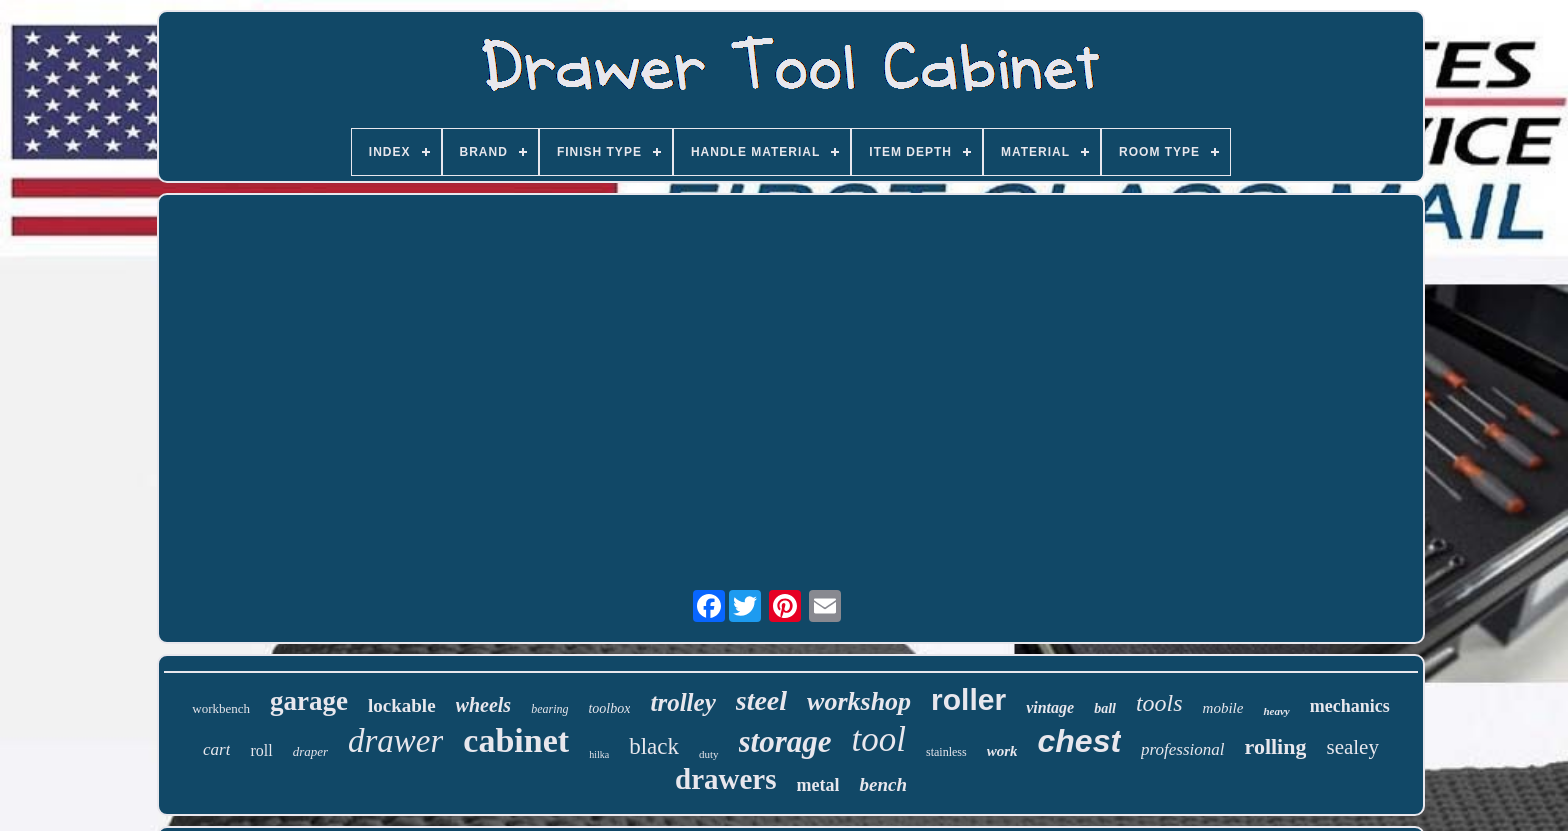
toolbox (609, 708)
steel (761, 700)
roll (261, 750)
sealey (1352, 747)
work (1002, 751)
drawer (395, 741)
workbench (221, 708)
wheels (484, 705)
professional (1182, 749)
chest (1079, 741)
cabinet (516, 740)
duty (709, 754)
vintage (1050, 707)
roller (968, 699)
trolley (682, 702)
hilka (599, 754)
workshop (859, 701)
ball (1105, 708)
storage (785, 741)
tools (1159, 703)
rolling (1276, 746)
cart (216, 749)
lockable (402, 705)
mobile (1223, 708)
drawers (725, 779)
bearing (549, 709)
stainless (946, 752)
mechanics (1350, 706)
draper (310, 751)
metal (817, 785)
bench (883, 784)
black (654, 746)
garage (309, 701)
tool (879, 739)
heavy (1276, 711)
